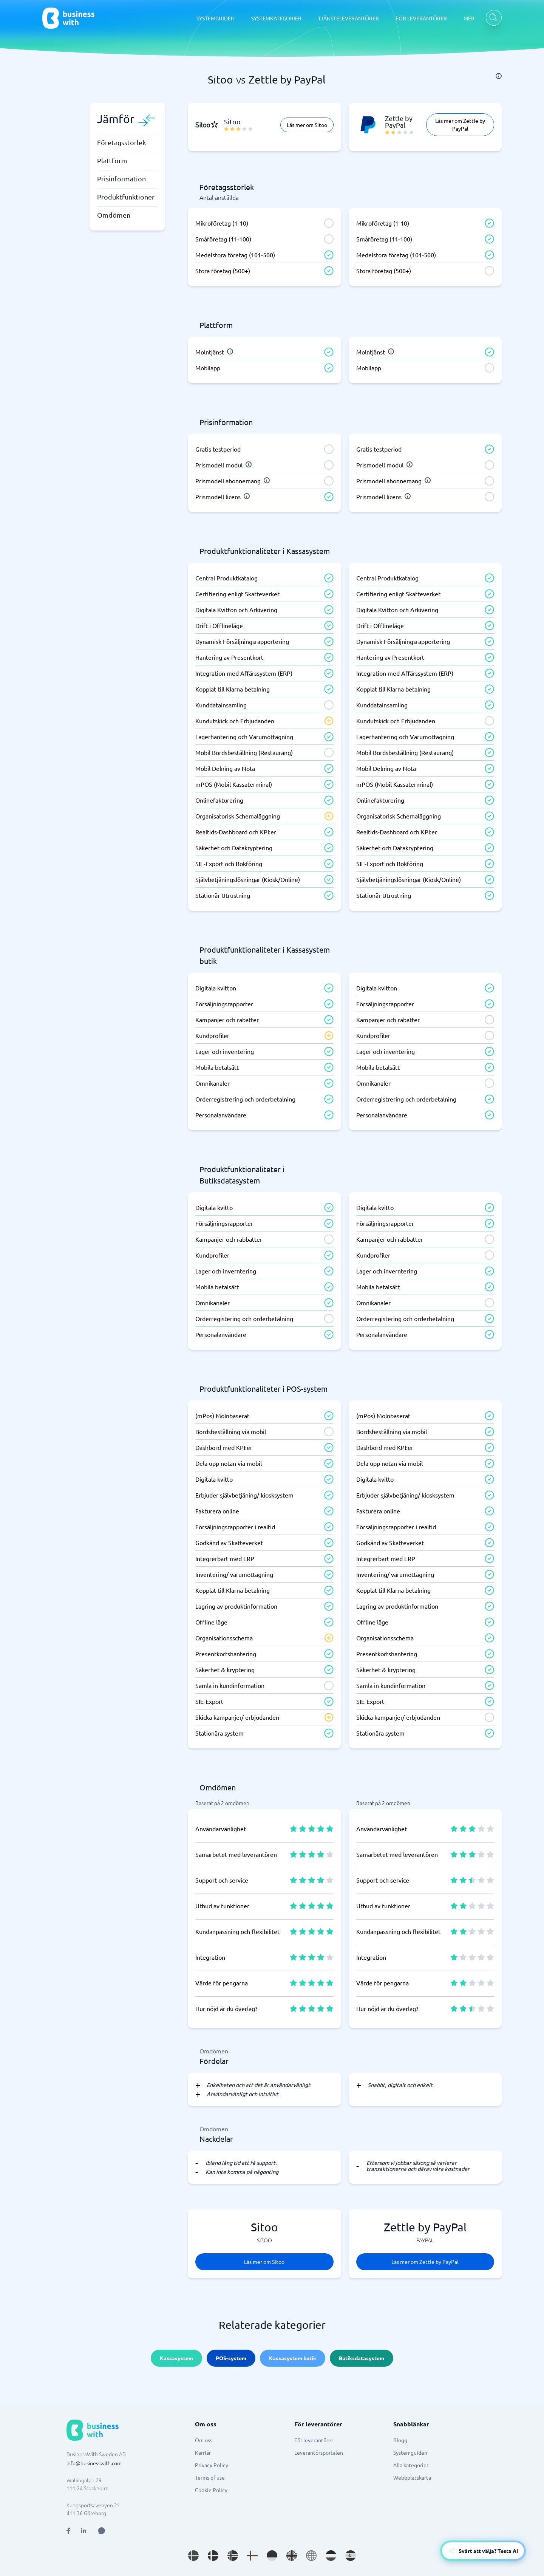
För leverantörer (313, 2440)
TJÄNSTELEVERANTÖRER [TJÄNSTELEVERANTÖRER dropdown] (348, 18)
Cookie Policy (211, 2489)
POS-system (231, 2358)
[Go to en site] (311, 2555)
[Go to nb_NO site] (232, 2555)
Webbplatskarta (412, 2477)
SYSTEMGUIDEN (215, 18)
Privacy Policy (211, 2465)
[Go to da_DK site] (213, 2555)
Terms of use (210, 2477)
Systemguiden (410, 2452)
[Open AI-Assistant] (483, 2550)
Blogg (400, 2440)
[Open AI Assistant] (101, 2530)
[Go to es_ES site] (350, 2555)
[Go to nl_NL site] (331, 2555)
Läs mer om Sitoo (307, 124)
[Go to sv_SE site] (193, 2555)
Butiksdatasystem (361, 2358)
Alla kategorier (410, 2465)
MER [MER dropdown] (469, 18)
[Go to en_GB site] (291, 2555)
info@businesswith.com (94, 2463)
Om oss (203, 2440)
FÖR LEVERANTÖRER (421, 18)
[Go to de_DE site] (272, 2555)
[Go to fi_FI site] (252, 2555)
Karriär (203, 2452)
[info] (499, 76)
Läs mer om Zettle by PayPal (460, 124)
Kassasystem (176, 2358)
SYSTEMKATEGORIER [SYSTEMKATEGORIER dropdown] (276, 18)
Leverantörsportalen (318, 2452)
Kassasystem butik (292, 2358)
